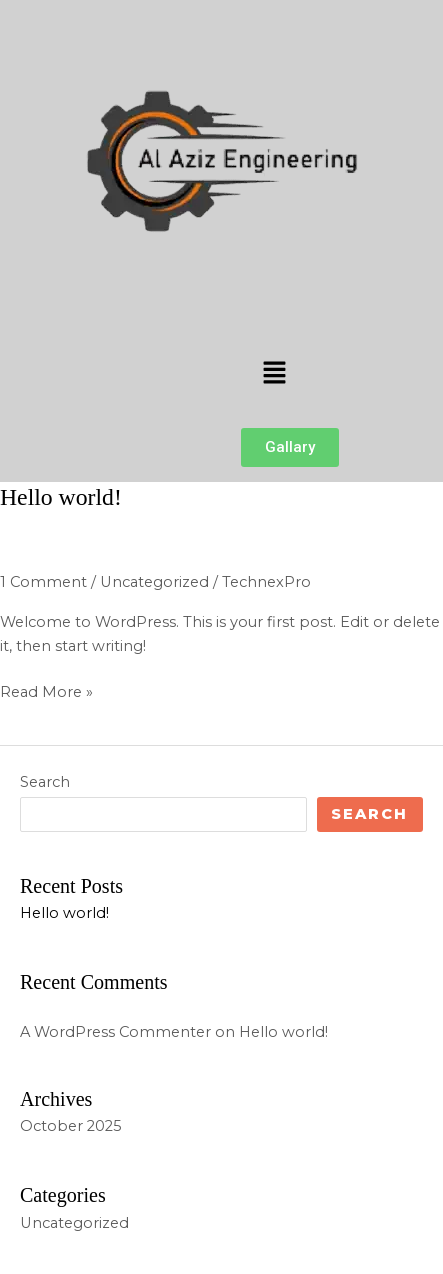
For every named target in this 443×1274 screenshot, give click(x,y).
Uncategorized (154, 582)
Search (45, 782)
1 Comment (43, 582)
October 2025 (71, 1126)
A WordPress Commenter (115, 1032)
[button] (274, 374)
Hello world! (61, 497)
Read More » (46, 690)
